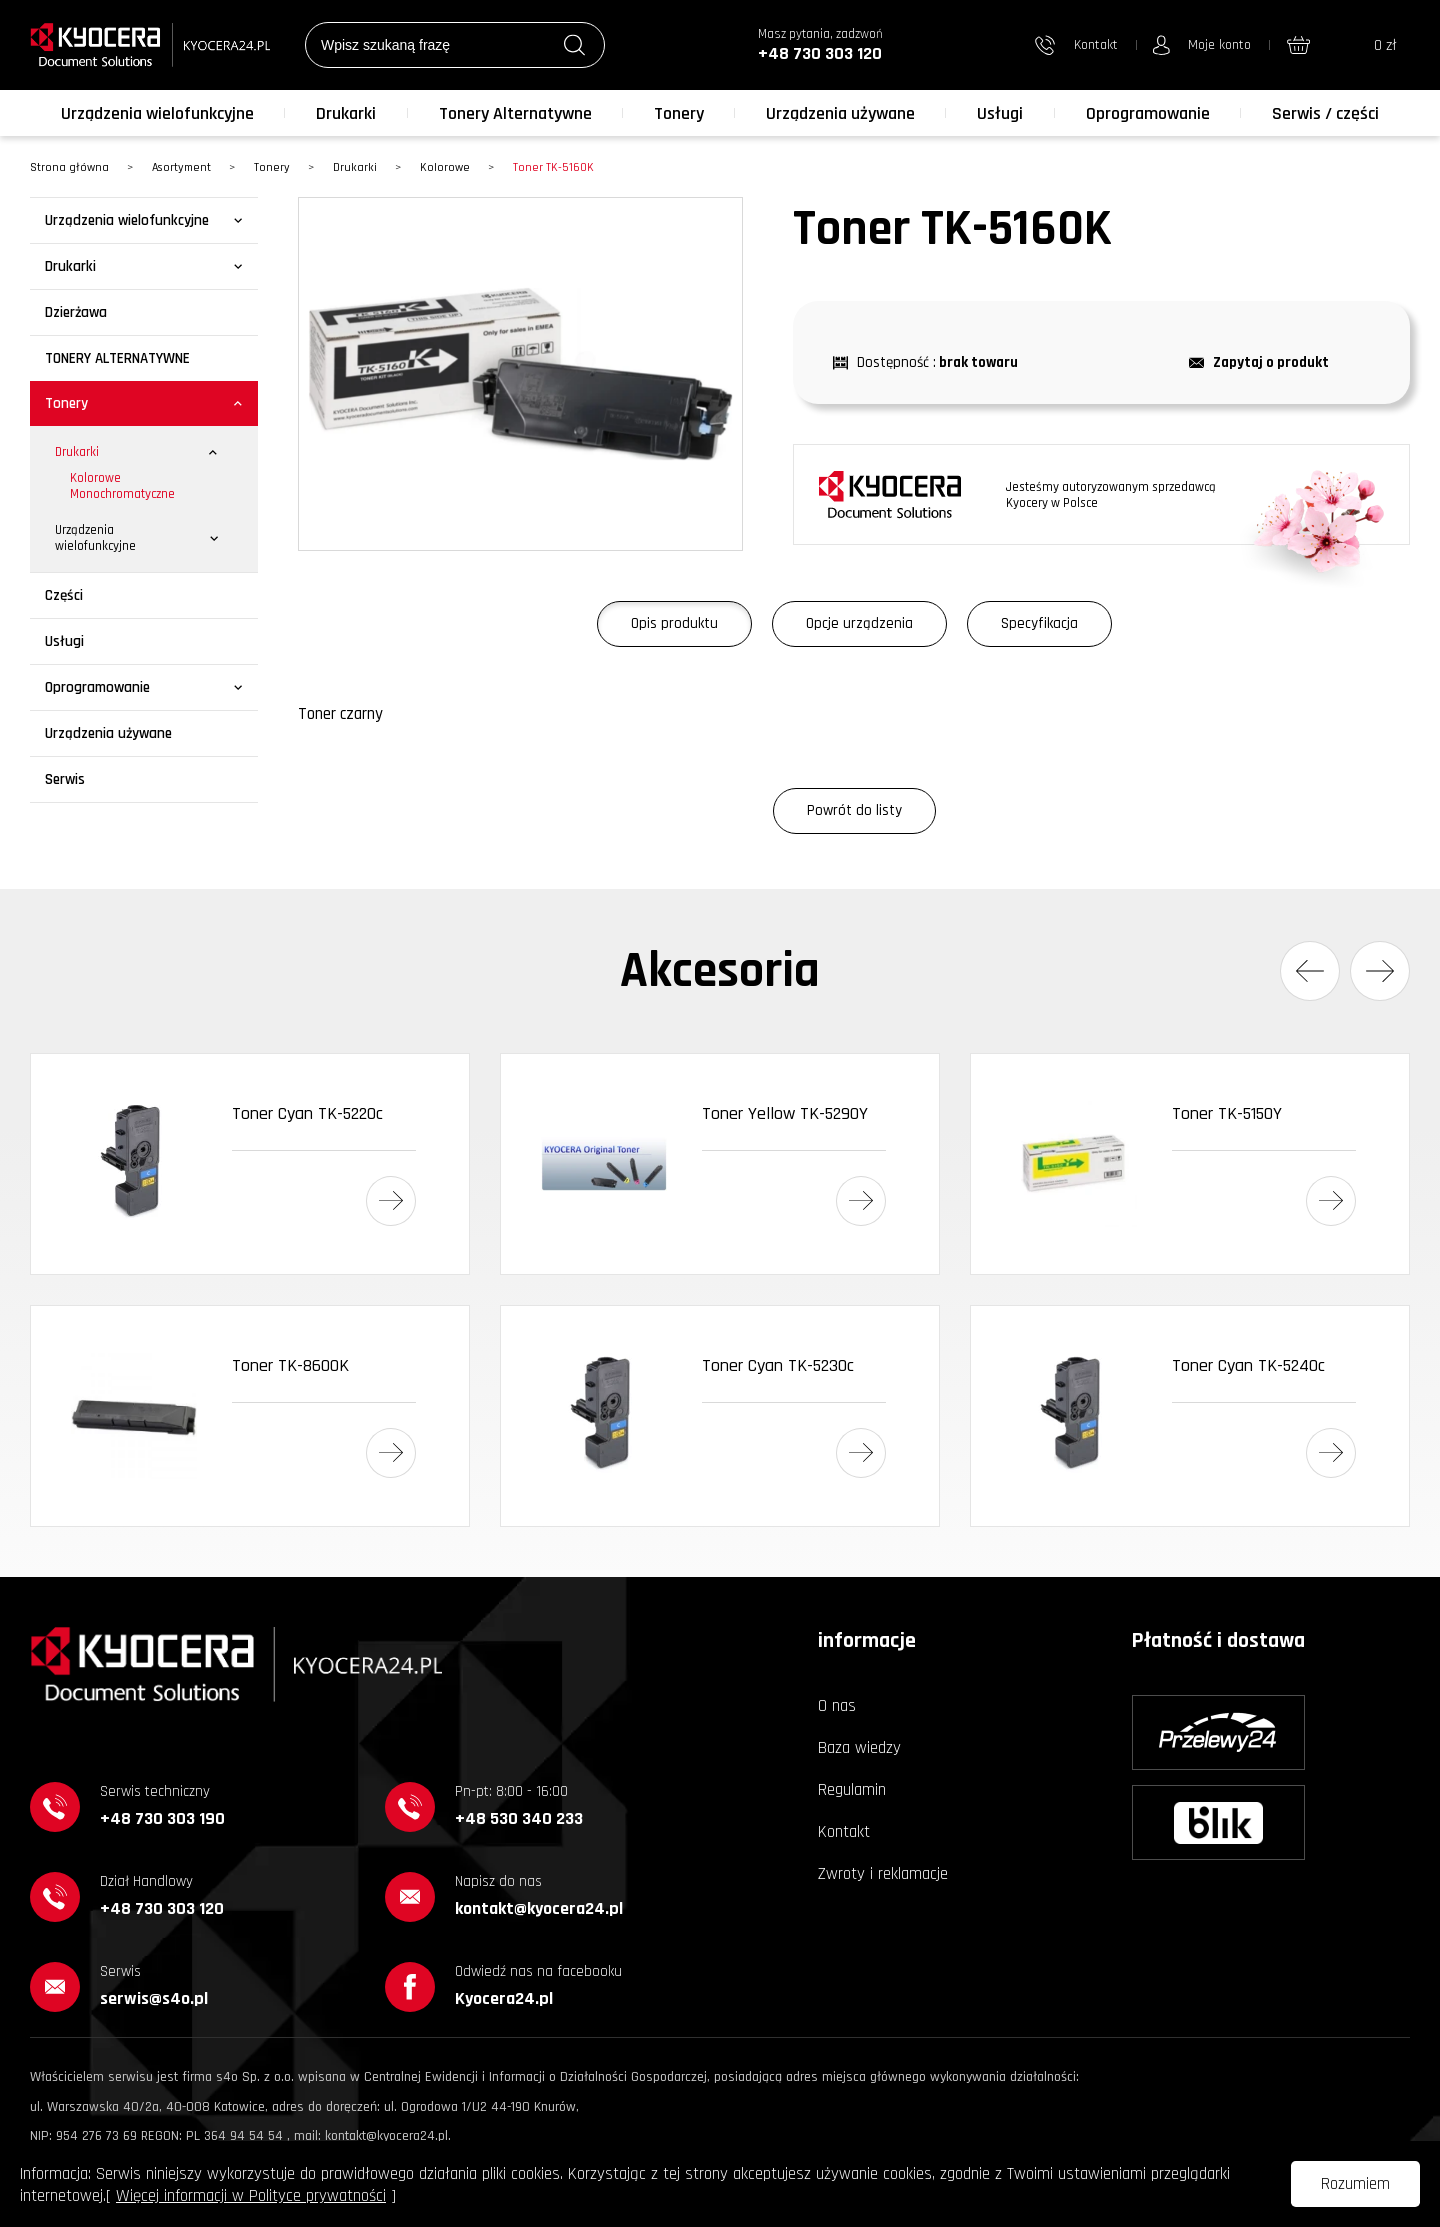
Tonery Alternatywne (515, 113)
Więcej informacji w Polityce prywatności (251, 2196)
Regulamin (852, 1790)
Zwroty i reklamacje (883, 1874)
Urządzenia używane (840, 113)
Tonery (679, 113)
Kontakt (844, 1832)
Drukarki (346, 113)
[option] (520, 374)
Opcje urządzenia (859, 623)
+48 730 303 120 (820, 53)
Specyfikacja (1039, 623)
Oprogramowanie (1148, 113)
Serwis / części (1325, 113)
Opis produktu (674, 623)
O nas (837, 1706)
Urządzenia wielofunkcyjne (157, 113)
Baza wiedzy (859, 1748)
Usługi (1000, 113)
